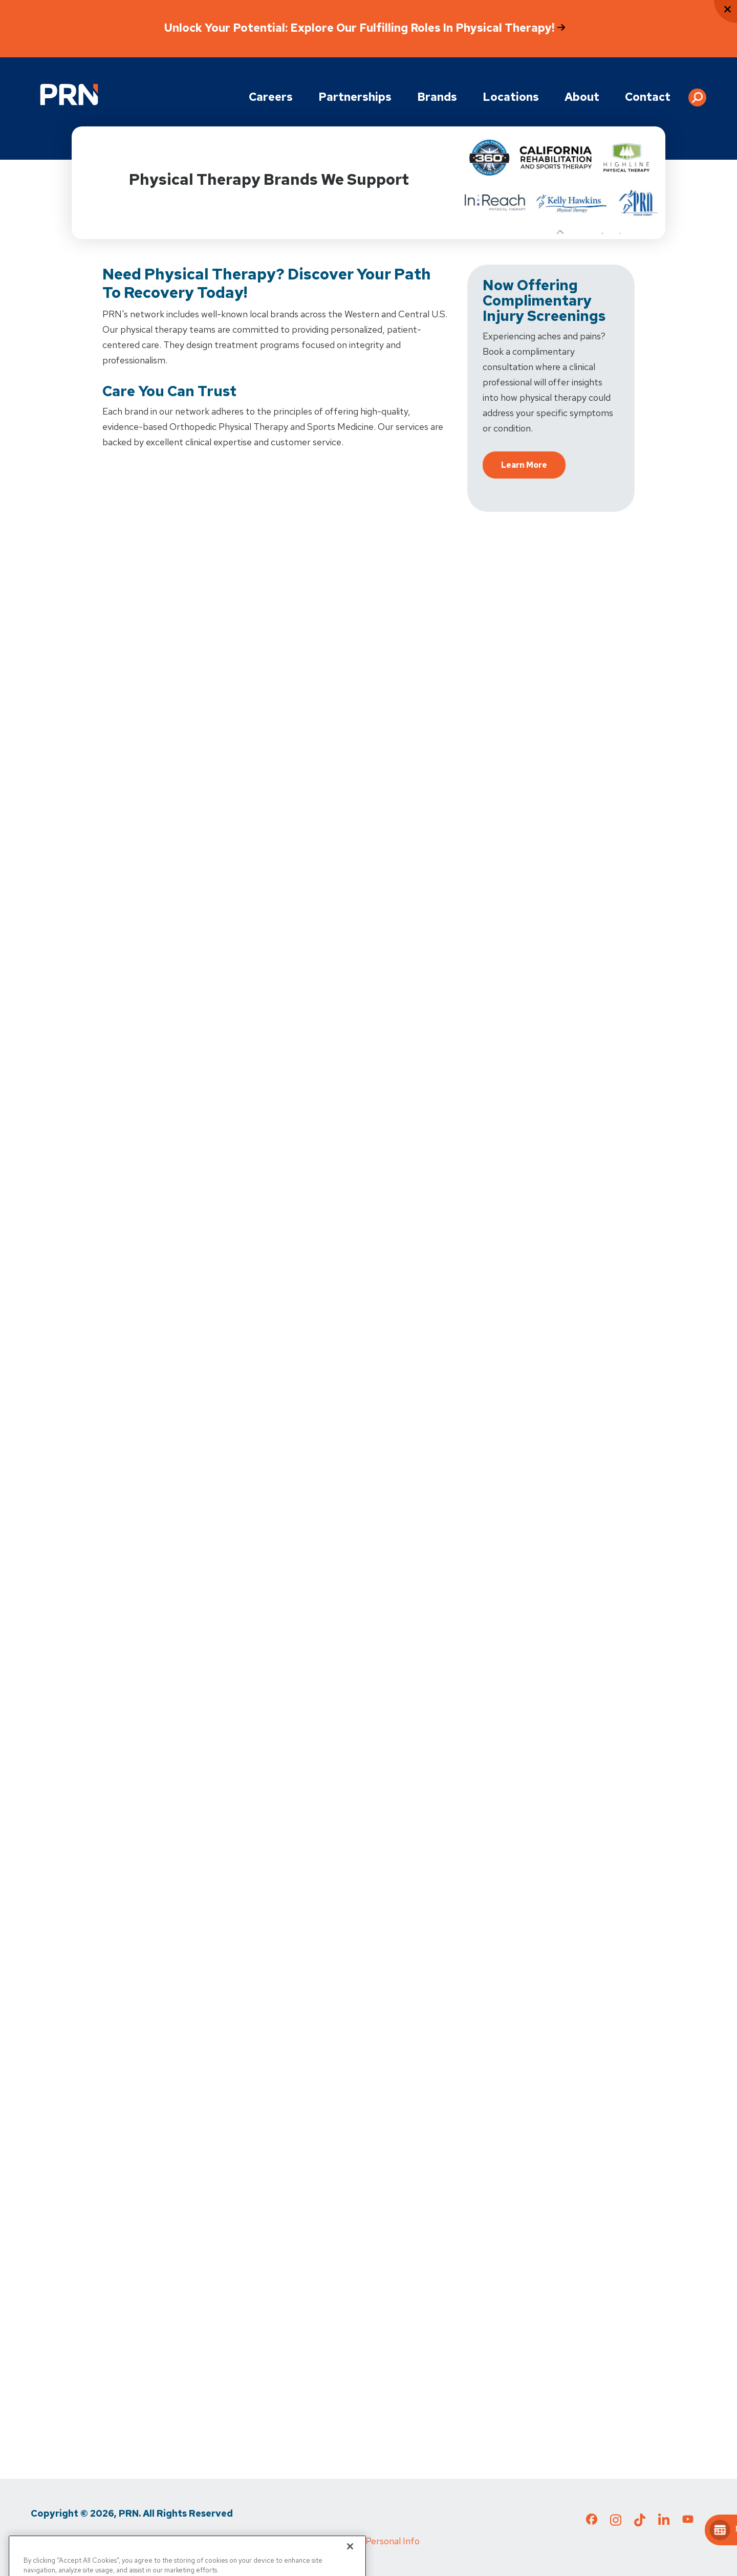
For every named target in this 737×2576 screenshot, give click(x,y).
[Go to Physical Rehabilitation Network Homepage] (69, 94)
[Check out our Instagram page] (615, 2522)
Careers (271, 97)
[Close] (350, 2560)
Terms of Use (128, 2541)
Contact (647, 97)
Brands (437, 97)
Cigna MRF (266, 2541)
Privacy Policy (58, 2541)
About (582, 97)
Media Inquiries (200, 2541)
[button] (697, 94)
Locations (511, 97)
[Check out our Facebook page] (591, 2521)
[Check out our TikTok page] (639, 2522)
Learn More (524, 465)
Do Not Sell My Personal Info (361, 2541)
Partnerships (355, 97)
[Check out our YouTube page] (687, 2520)
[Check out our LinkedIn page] (663, 2522)
